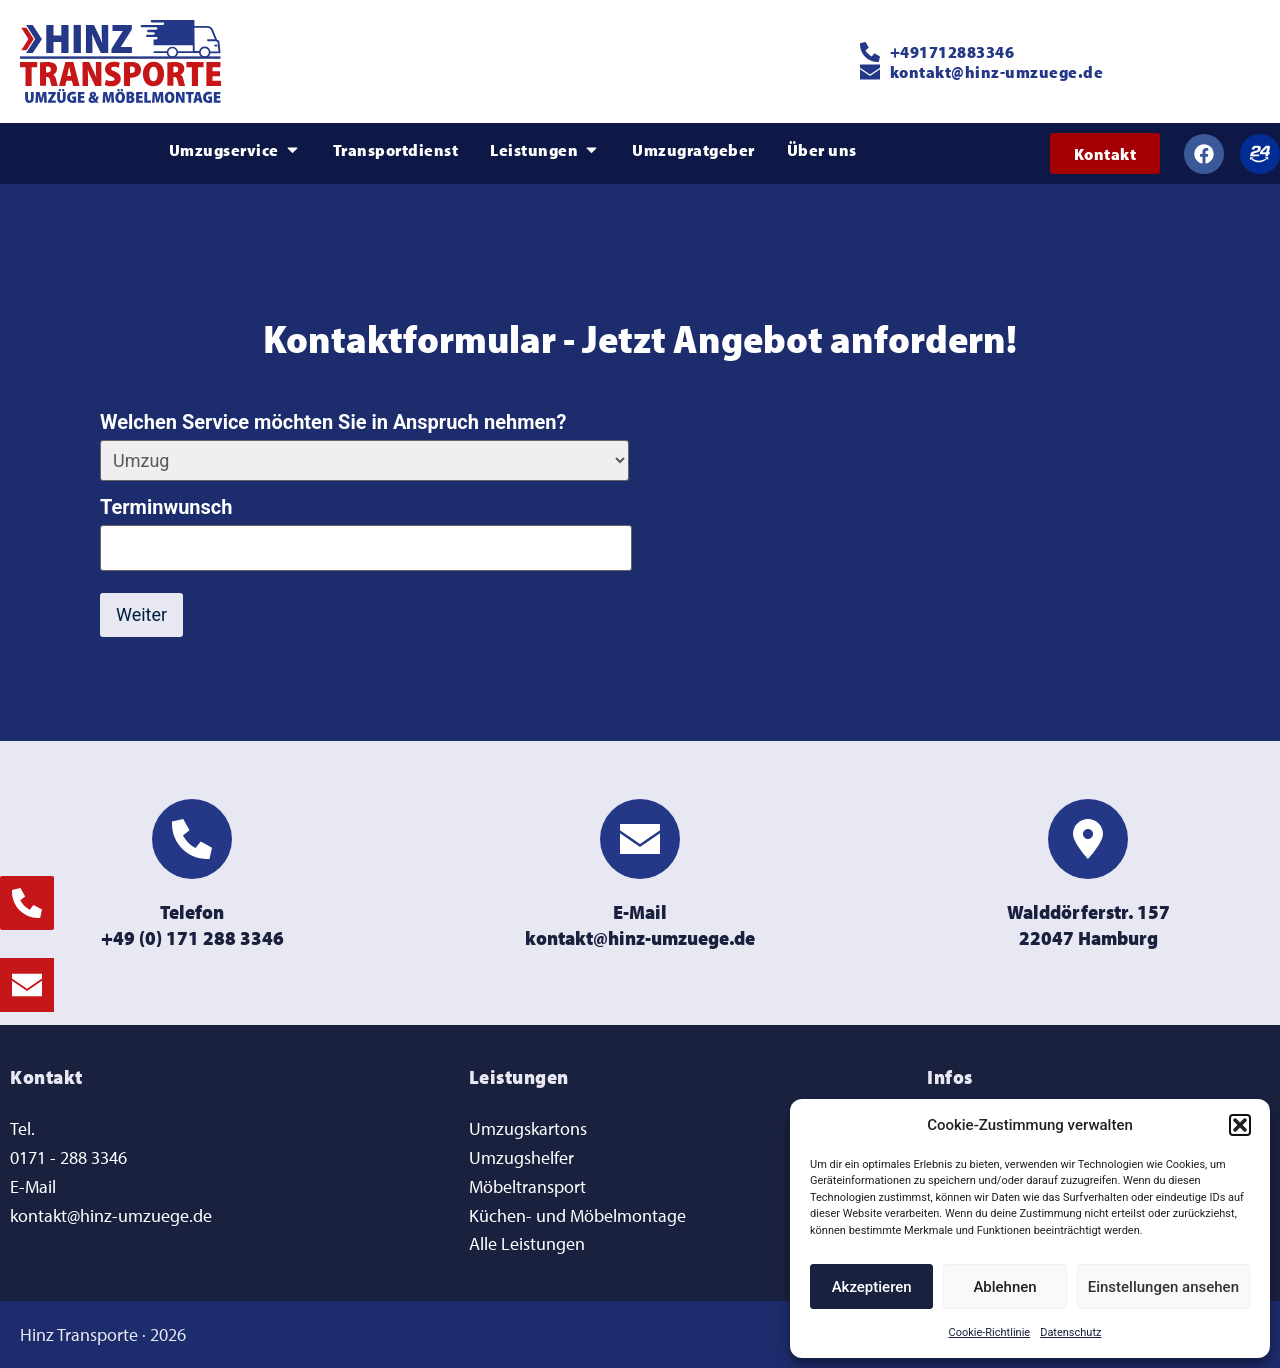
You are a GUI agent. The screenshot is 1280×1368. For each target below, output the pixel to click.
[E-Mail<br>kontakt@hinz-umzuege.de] (640, 837)
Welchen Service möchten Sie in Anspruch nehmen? (333, 422)
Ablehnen (1004, 1287)
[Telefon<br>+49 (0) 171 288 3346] (192, 837)
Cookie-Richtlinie (990, 1332)
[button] (1240, 1125)
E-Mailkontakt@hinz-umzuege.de (640, 922)
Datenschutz (1070, 1332)
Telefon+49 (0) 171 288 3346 (192, 922)
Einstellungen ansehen (1163, 1287)
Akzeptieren (872, 1287)
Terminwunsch (166, 507)
